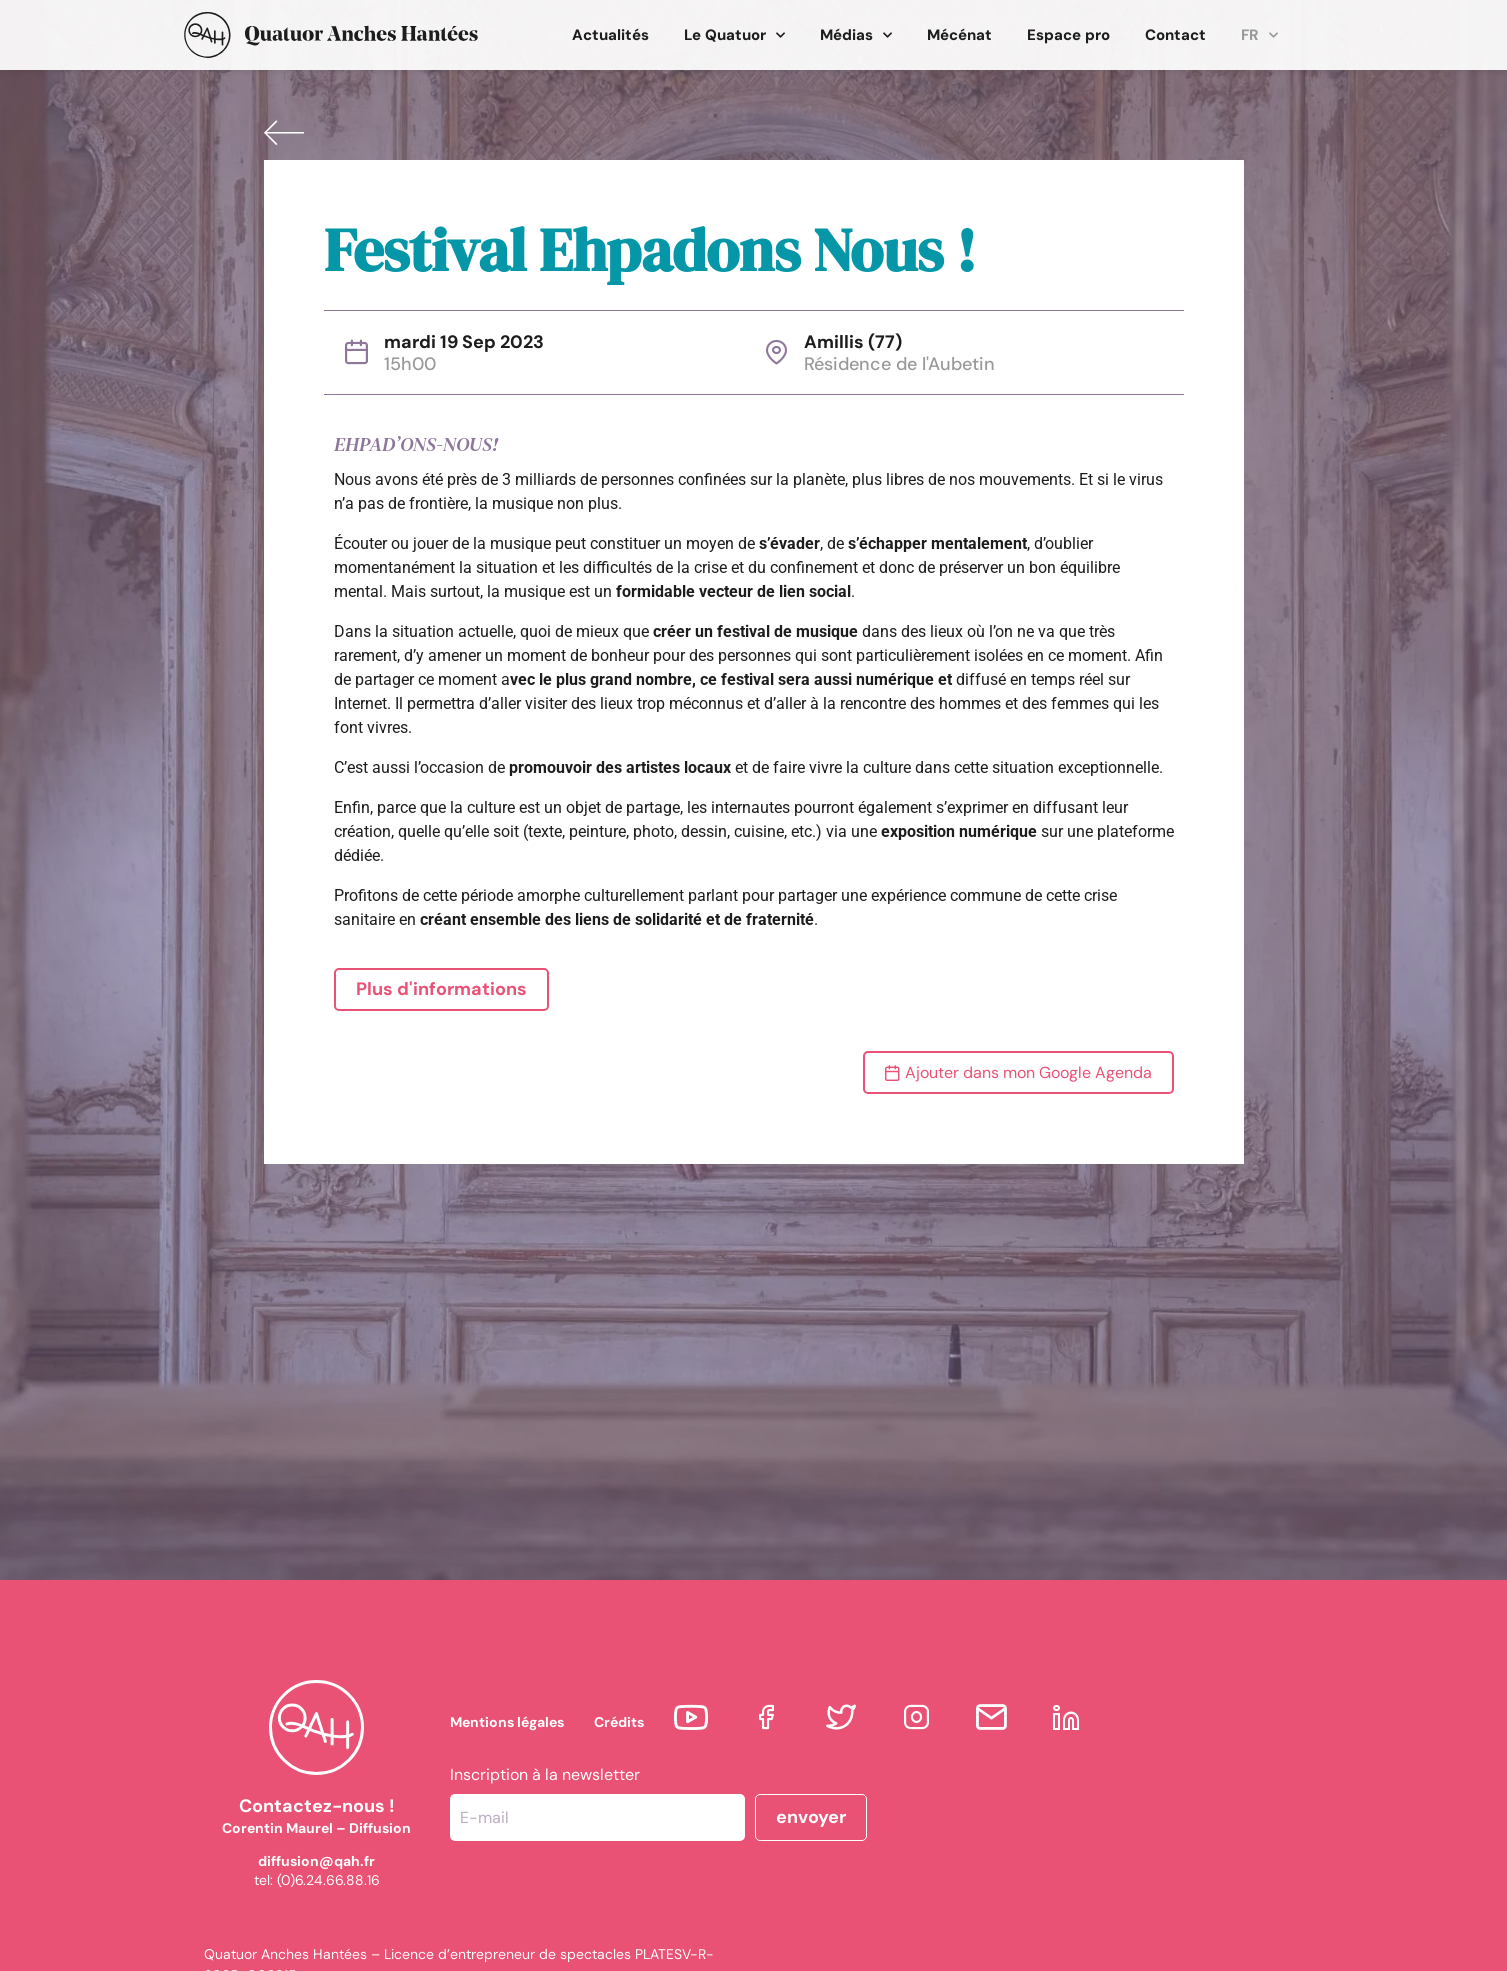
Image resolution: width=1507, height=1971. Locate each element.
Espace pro (1068, 35)
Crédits (619, 1722)
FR (1259, 35)
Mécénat (959, 35)
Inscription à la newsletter (545, 1775)
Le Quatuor (734, 35)
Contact (1175, 35)
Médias (856, 35)
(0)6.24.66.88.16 (328, 1880)
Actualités (610, 35)
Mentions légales (507, 1722)
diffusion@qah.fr (316, 1861)
